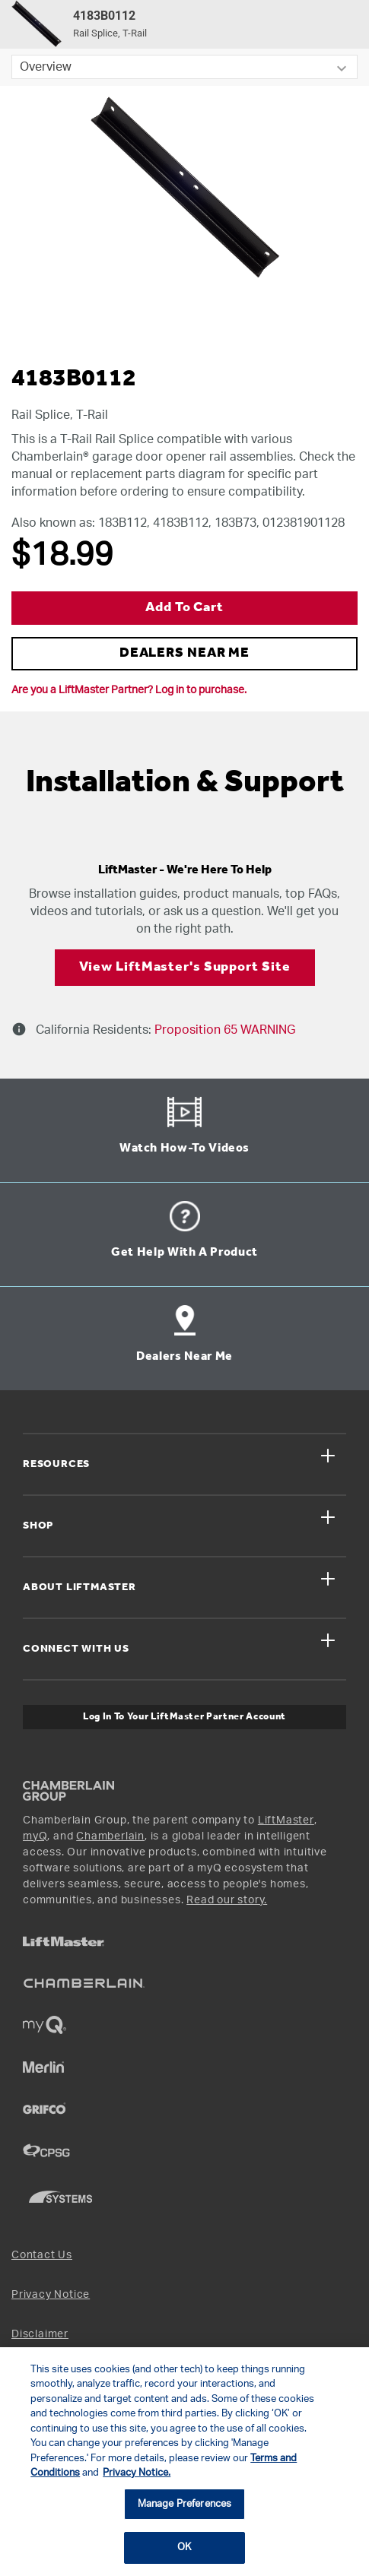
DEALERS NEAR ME (184, 653)
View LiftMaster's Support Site (185, 967)
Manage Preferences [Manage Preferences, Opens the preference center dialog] (184, 2504)
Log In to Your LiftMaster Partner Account (184, 1717)
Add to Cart (184, 607)
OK (184, 2547)
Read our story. (226, 1900)
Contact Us (41, 2255)
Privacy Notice (50, 2294)
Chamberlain (110, 1836)
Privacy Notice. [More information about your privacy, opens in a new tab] (136, 2473)
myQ (35, 1836)
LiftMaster (286, 1820)
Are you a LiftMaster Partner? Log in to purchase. (129, 690)
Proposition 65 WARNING (223, 1030)
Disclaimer (39, 2334)
